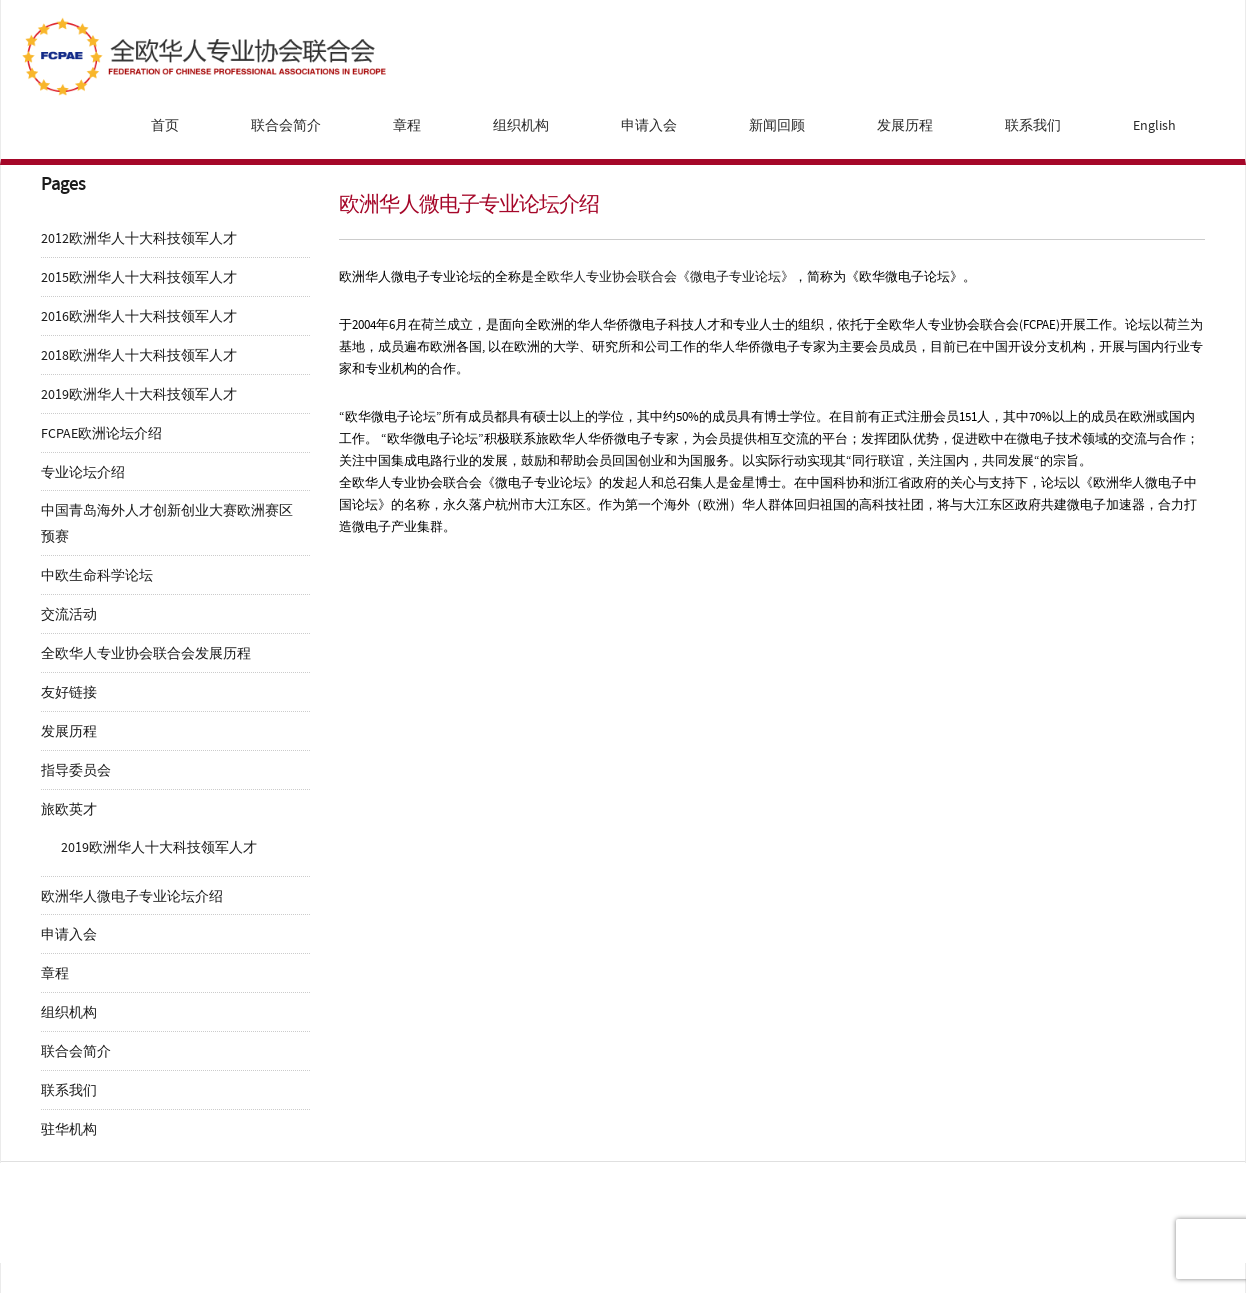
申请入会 (649, 125)
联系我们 (1033, 125)
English (1154, 125)
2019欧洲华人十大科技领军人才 (139, 394)
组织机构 (521, 125)
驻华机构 (69, 1129)
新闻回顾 (777, 125)
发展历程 (905, 125)
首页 (165, 125)
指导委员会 (76, 770)
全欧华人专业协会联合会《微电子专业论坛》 (664, 277)
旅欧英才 (69, 809)
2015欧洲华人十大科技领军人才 (139, 277)
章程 (407, 125)
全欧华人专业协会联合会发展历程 (146, 653)
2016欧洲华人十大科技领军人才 (139, 316)
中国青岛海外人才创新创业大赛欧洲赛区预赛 (167, 523)
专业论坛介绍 (83, 472)
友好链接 (69, 692)
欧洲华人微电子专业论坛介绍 (132, 896)
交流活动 (69, 614)
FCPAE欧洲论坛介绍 (101, 433)
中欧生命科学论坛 (97, 575)
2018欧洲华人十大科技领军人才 (139, 355)
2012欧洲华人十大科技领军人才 (139, 238)
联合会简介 (286, 125)
